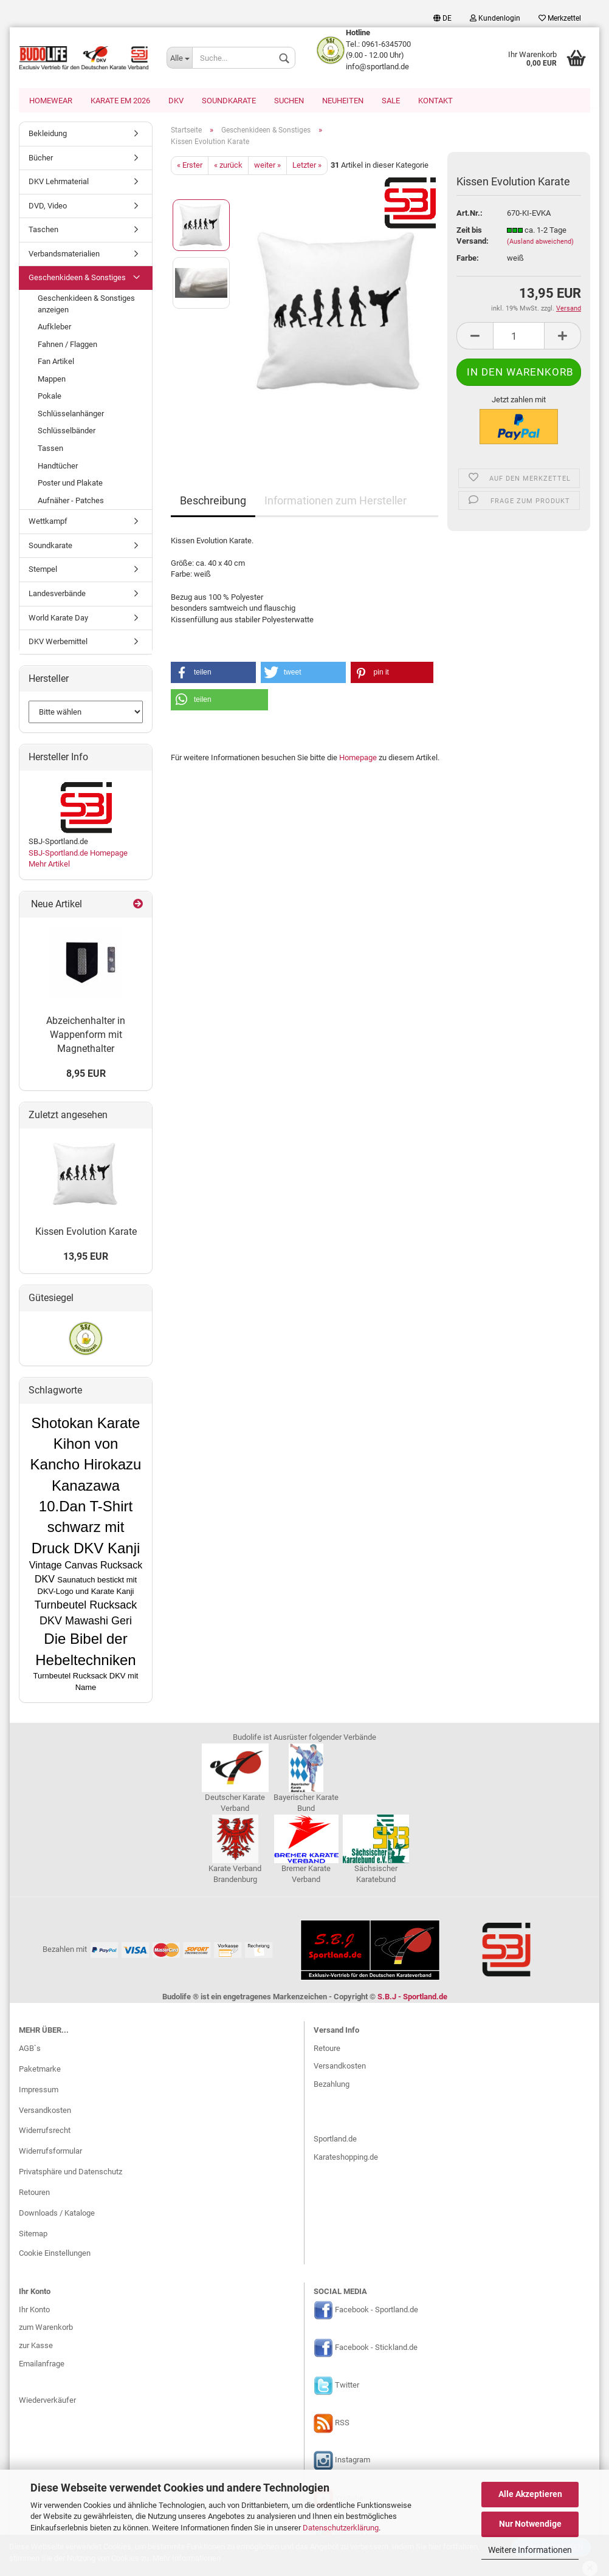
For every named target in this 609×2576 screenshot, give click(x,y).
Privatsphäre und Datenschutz (70, 2172)
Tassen (50, 449)
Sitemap (33, 2234)
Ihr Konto (34, 2310)
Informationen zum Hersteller (335, 501)
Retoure (327, 2049)
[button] (213, 673)
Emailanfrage (41, 2364)
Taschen (43, 230)
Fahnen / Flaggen (67, 345)
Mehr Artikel (49, 865)
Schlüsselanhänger (71, 414)
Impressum (38, 2090)
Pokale (49, 397)
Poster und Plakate (70, 484)
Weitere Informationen (530, 2550)
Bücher (41, 158)
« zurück (228, 166)
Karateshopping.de (346, 2158)
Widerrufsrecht (45, 2131)
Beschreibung (213, 501)
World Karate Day (58, 618)
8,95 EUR (86, 1074)
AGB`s (30, 2049)
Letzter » (307, 166)
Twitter (347, 2386)
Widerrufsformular (50, 2152)
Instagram (352, 2461)
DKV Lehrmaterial (59, 182)
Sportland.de (335, 2140)
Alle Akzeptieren (530, 2494)
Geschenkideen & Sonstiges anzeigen (86, 305)
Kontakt (435, 100)
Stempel (43, 570)
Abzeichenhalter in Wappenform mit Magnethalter (85, 1036)
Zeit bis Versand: (472, 237)
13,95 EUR (85, 1257)
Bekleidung (48, 134)
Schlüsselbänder (66, 431)
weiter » (267, 166)
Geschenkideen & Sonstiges (77, 278)
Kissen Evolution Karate (86, 1232)
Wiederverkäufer (47, 2401)
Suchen (289, 100)
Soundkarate (229, 100)
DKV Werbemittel (58, 642)
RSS (342, 2423)
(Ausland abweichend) (540, 243)
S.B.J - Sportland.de (412, 1997)
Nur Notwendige (530, 2524)
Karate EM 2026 (120, 100)
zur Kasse (36, 2346)
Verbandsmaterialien (64, 254)
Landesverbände (57, 594)
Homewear (50, 100)
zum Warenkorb (46, 2328)
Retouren (34, 2193)
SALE (391, 100)
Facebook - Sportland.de (376, 2310)
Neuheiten (342, 100)
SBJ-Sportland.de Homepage (78, 854)
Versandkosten (45, 2111)
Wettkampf (48, 522)
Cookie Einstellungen (55, 2254)
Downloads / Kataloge (57, 2214)
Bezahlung (331, 2085)
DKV (176, 100)
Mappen (52, 380)
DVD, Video (48, 206)
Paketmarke (40, 2070)
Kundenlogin (495, 18)
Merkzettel (559, 18)
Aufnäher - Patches (71, 501)
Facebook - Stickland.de (376, 2348)
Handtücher (58, 467)
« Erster (189, 166)
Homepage (358, 758)
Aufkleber (54, 327)
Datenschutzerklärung (341, 2527)
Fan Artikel (56, 362)
